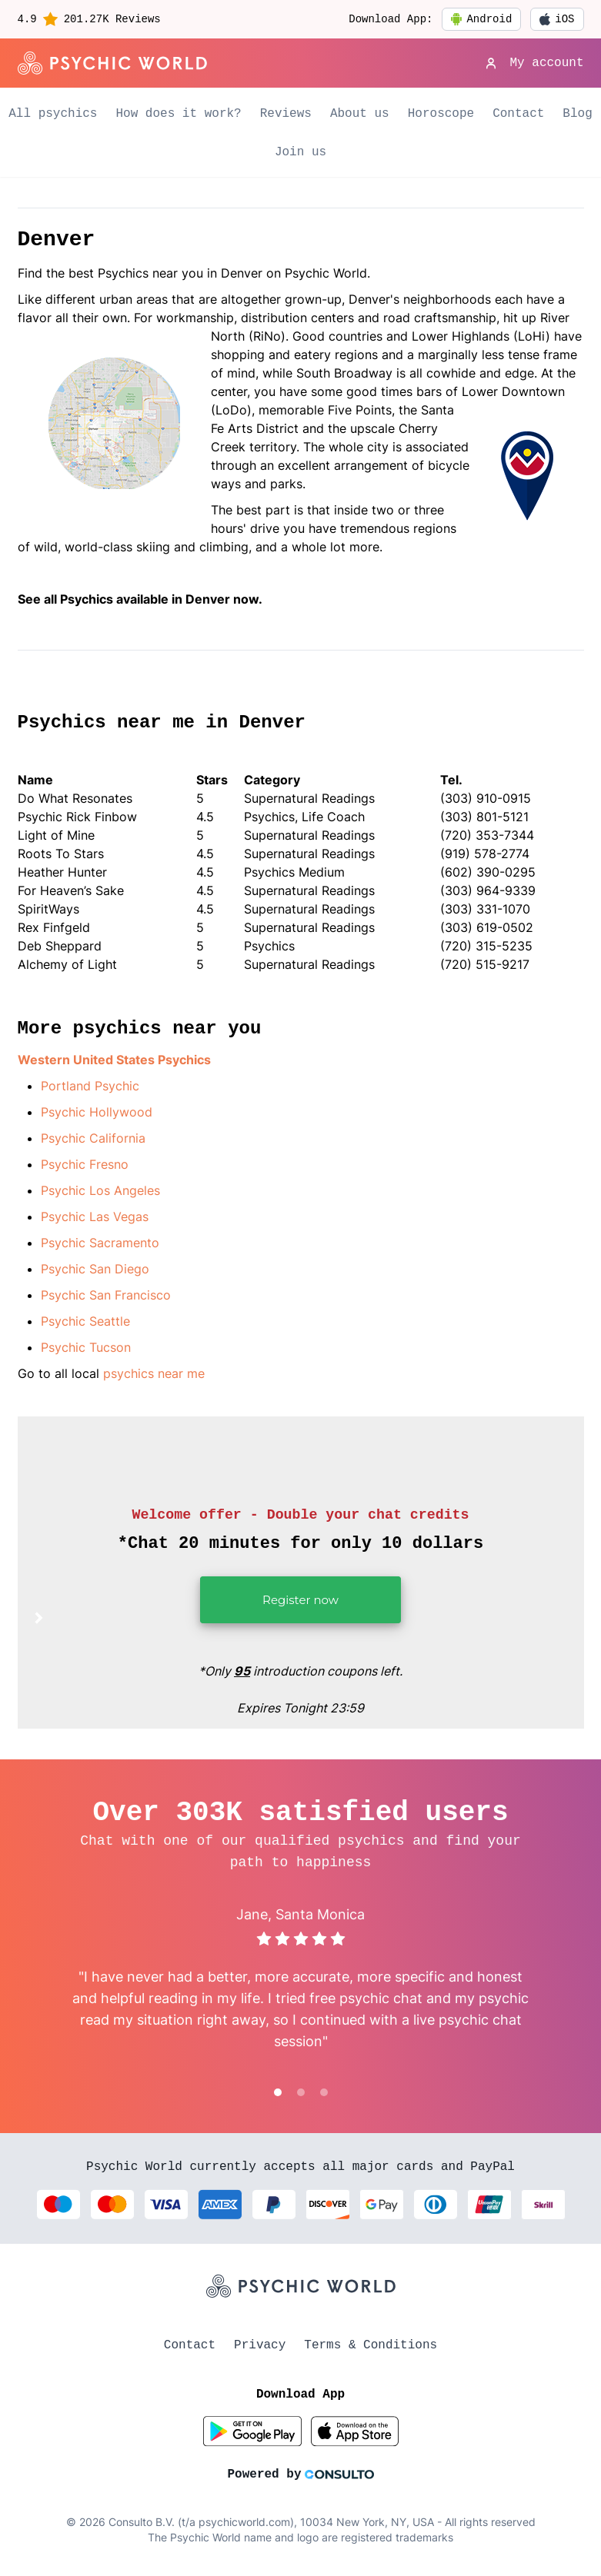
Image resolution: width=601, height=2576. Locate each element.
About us (359, 114)
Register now (269, 1608)
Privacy (259, 2345)
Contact (518, 114)
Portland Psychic (90, 1085)
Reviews (286, 114)
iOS (556, 19)
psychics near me (154, 1373)
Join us (300, 152)
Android (481, 19)
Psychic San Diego (95, 1268)
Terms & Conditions (370, 2345)
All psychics (52, 114)
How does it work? (178, 114)
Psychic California (93, 1138)
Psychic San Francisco (106, 1295)
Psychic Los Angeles (100, 1190)
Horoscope (441, 114)
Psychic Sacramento (100, 1242)
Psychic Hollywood (96, 1112)
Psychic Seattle (85, 1321)
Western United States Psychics (114, 1059)
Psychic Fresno (85, 1164)
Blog (577, 114)
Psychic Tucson (86, 1347)
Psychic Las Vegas (95, 1216)
